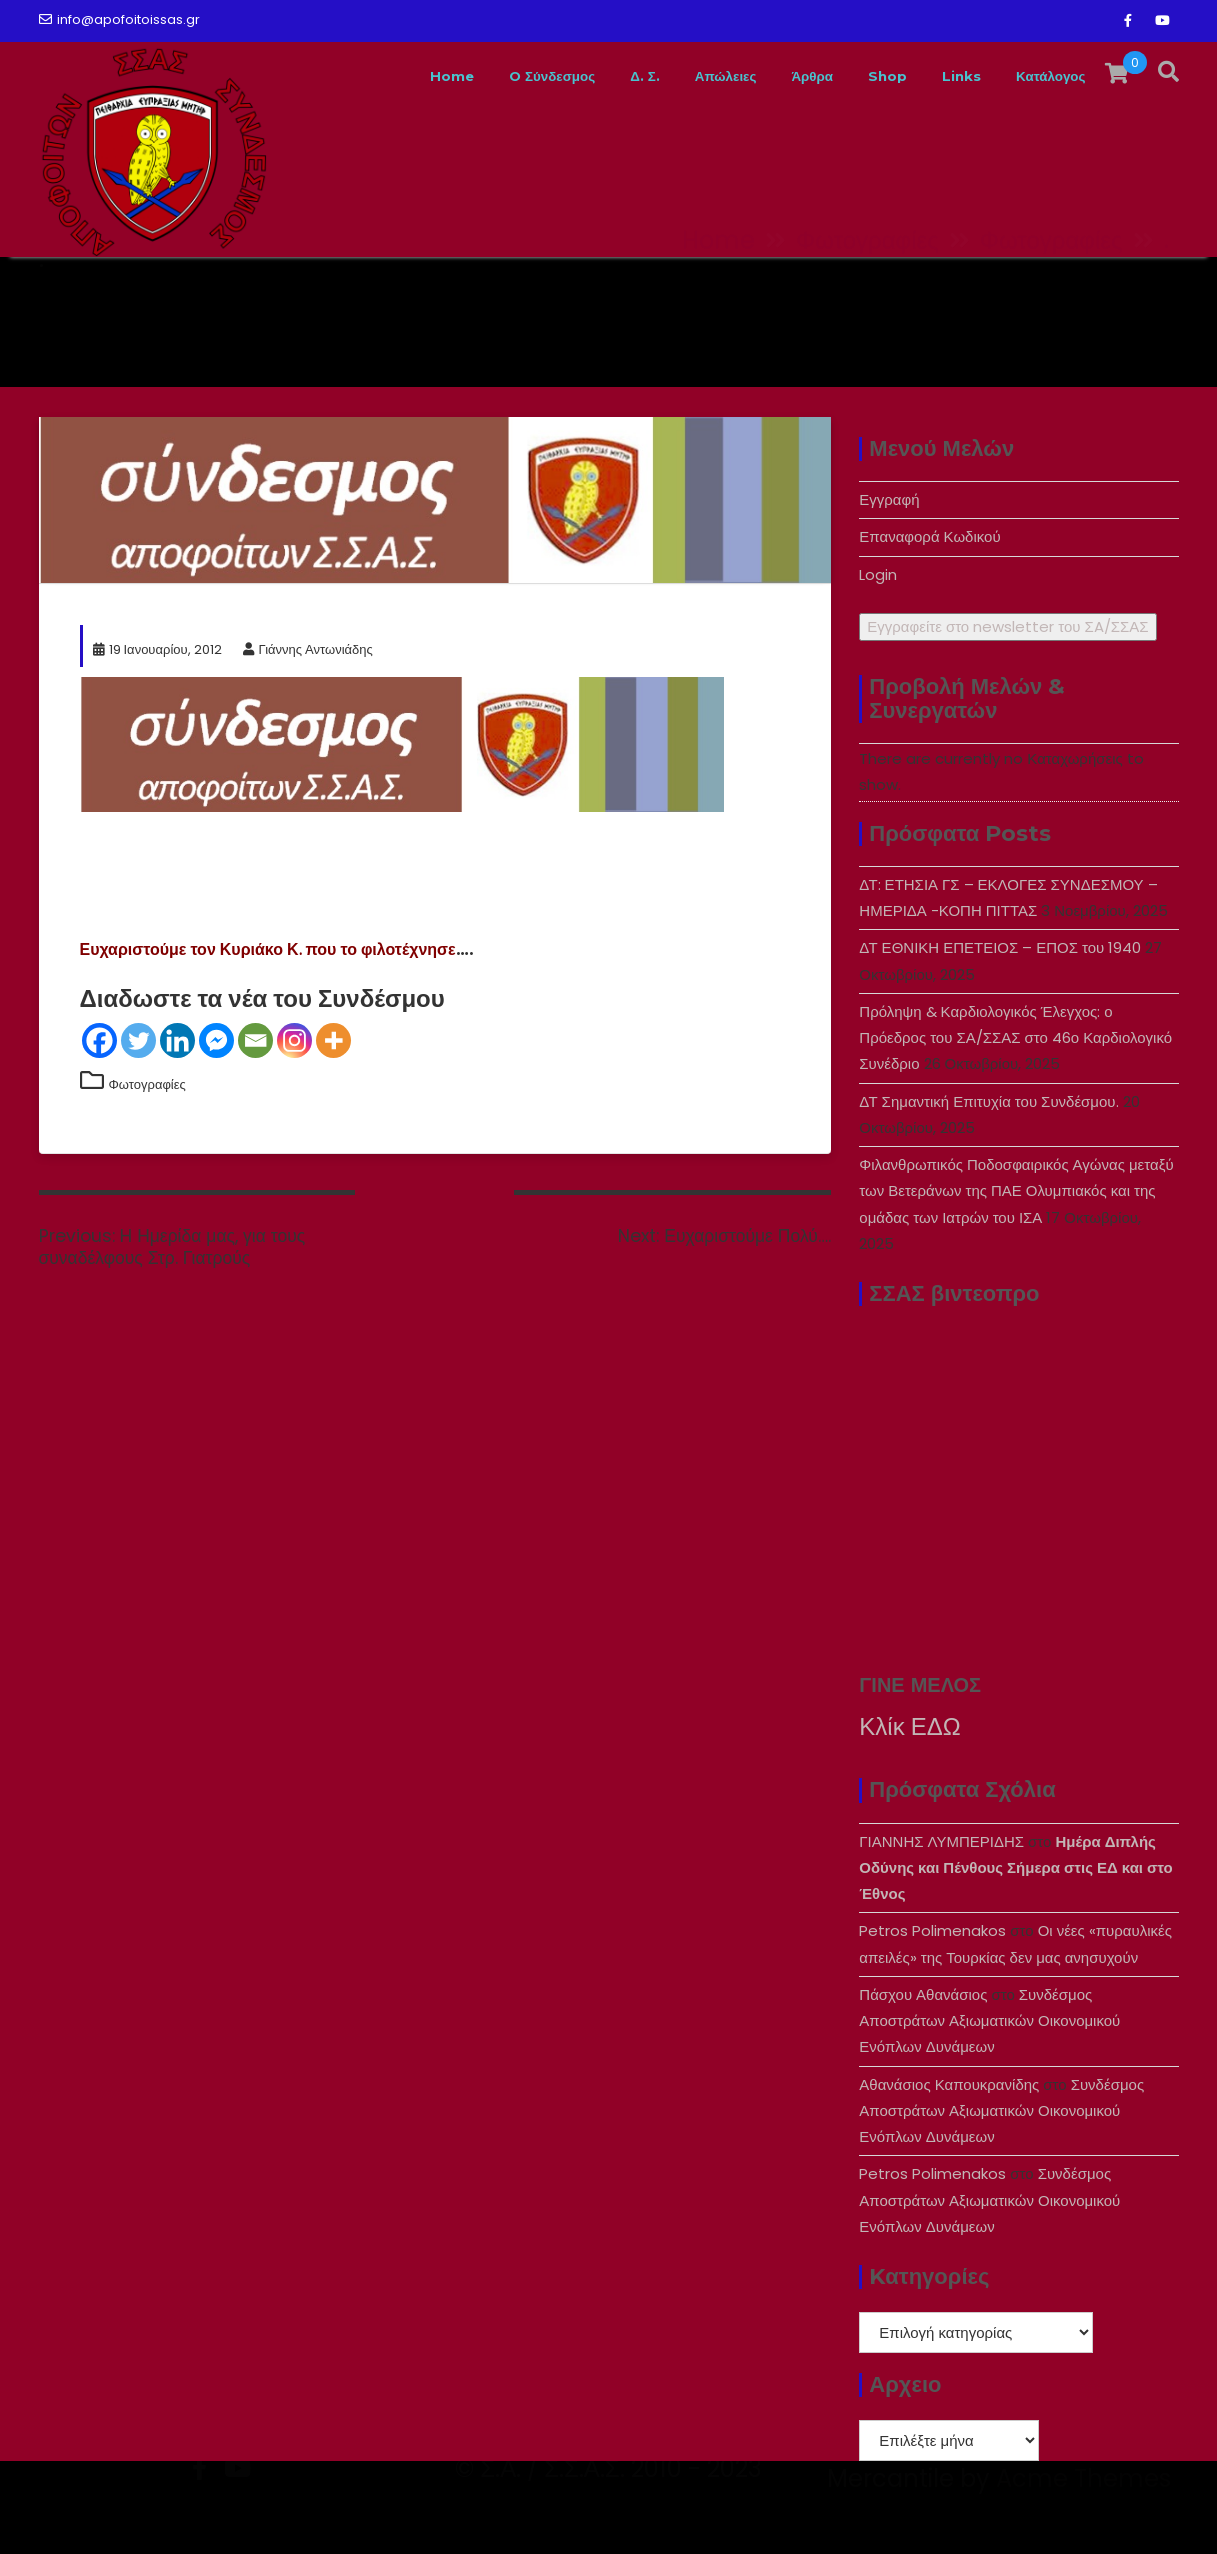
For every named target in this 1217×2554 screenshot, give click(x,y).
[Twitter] (138, 1040)
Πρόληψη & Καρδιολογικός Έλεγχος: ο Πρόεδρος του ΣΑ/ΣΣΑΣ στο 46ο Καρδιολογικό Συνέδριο (1015, 1038)
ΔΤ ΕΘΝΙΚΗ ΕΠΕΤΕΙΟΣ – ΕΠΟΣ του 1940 (1000, 947)
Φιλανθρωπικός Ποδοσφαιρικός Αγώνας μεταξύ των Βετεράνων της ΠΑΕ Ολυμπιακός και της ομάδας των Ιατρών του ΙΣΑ (1016, 1191)
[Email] (255, 1040)
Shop (856, 76)
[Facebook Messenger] (216, 1040)
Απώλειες (670, 76)
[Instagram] (294, 1040)
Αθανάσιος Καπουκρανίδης (949, 2084)
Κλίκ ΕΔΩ (909, 1726)
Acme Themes (1083, 2519)
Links (938, 76)
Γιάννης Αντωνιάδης (308, 649)
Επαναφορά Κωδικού (929, 536)
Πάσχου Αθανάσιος (923, 1994)
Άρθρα (771, 76)
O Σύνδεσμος (471, 76)
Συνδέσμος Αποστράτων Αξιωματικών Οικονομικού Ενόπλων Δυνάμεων (989, 2021)
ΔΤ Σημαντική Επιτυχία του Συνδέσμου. (988, 1101)
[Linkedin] (177, 1040)
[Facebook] (99, 1040)
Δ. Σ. (578, 76)
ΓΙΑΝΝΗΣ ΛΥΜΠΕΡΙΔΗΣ (941, 1841)
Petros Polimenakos (932, 1930)
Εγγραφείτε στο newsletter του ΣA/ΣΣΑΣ (1007, 626)
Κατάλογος (1041, 76)
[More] (333, 1040)
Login (878, 574)
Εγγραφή (889, 499)
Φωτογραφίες (147, 1084)
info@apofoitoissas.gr (119, 19)
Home (355, 76)
